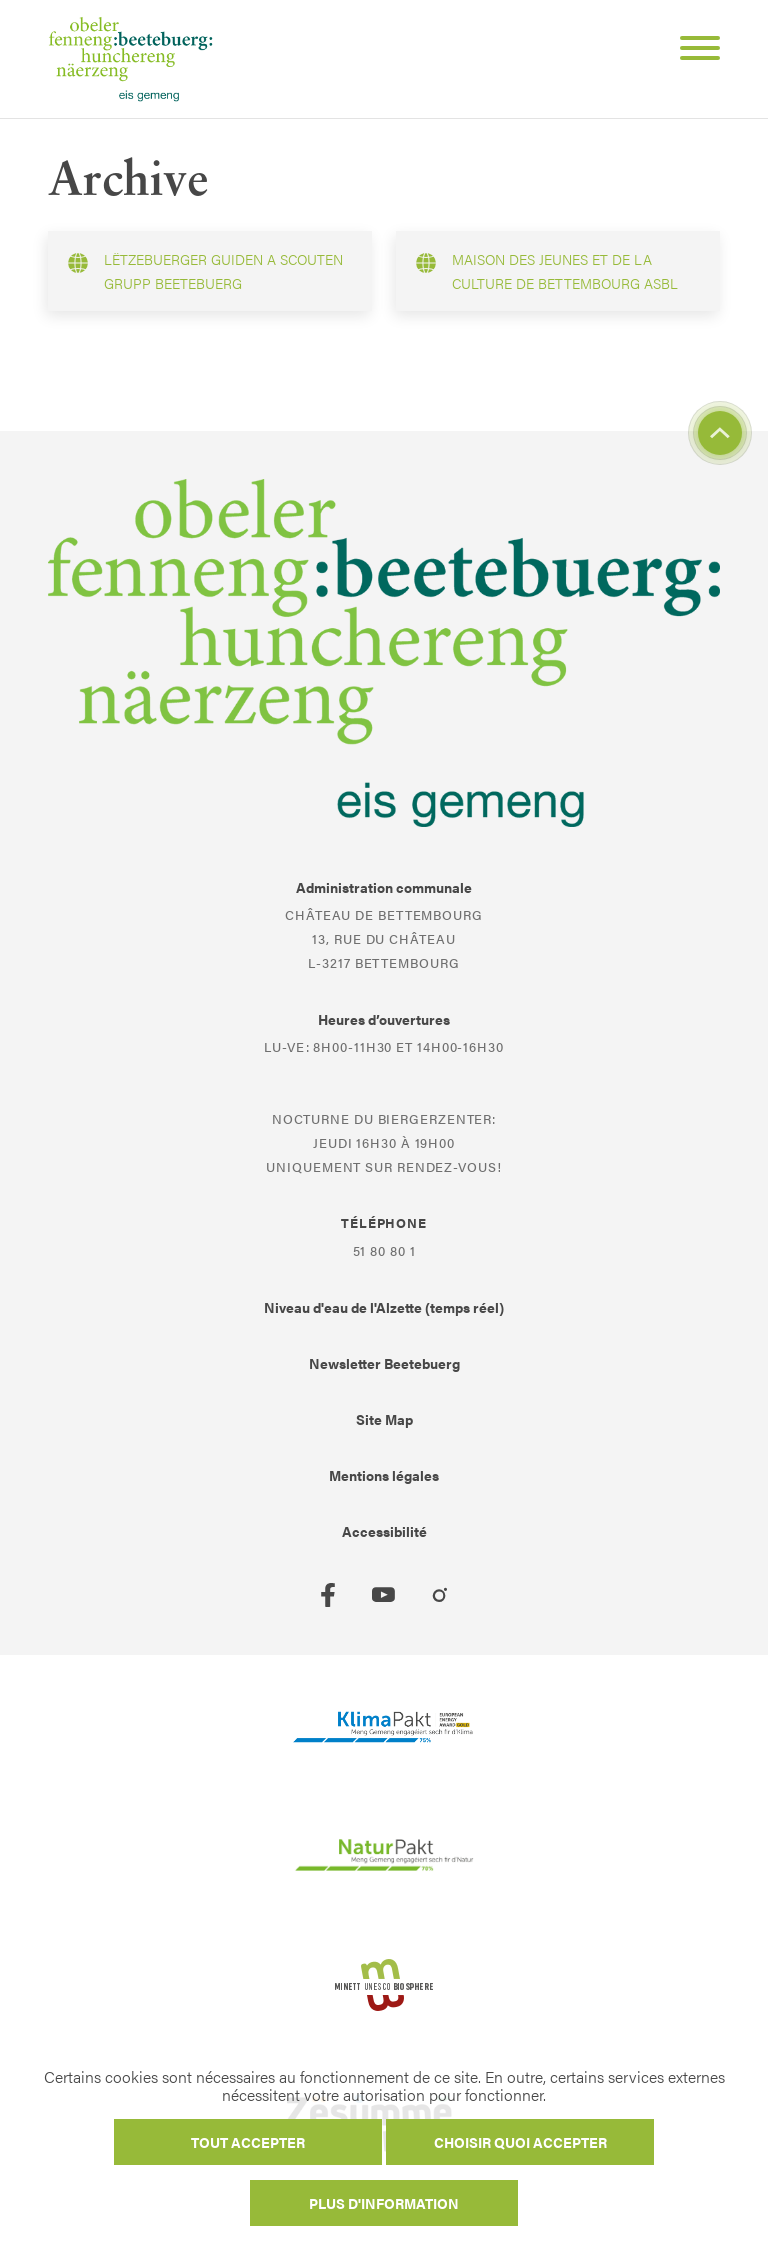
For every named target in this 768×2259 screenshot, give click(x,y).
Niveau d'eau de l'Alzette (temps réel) (384, 1307)
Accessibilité (384, 1531)
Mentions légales (384, 1475)
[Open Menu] (692, 51)
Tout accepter (248, 2142)
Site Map (384, 1419)
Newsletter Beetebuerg (384, 1363)
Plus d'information (384, 2203)
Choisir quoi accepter (520, 2142)
